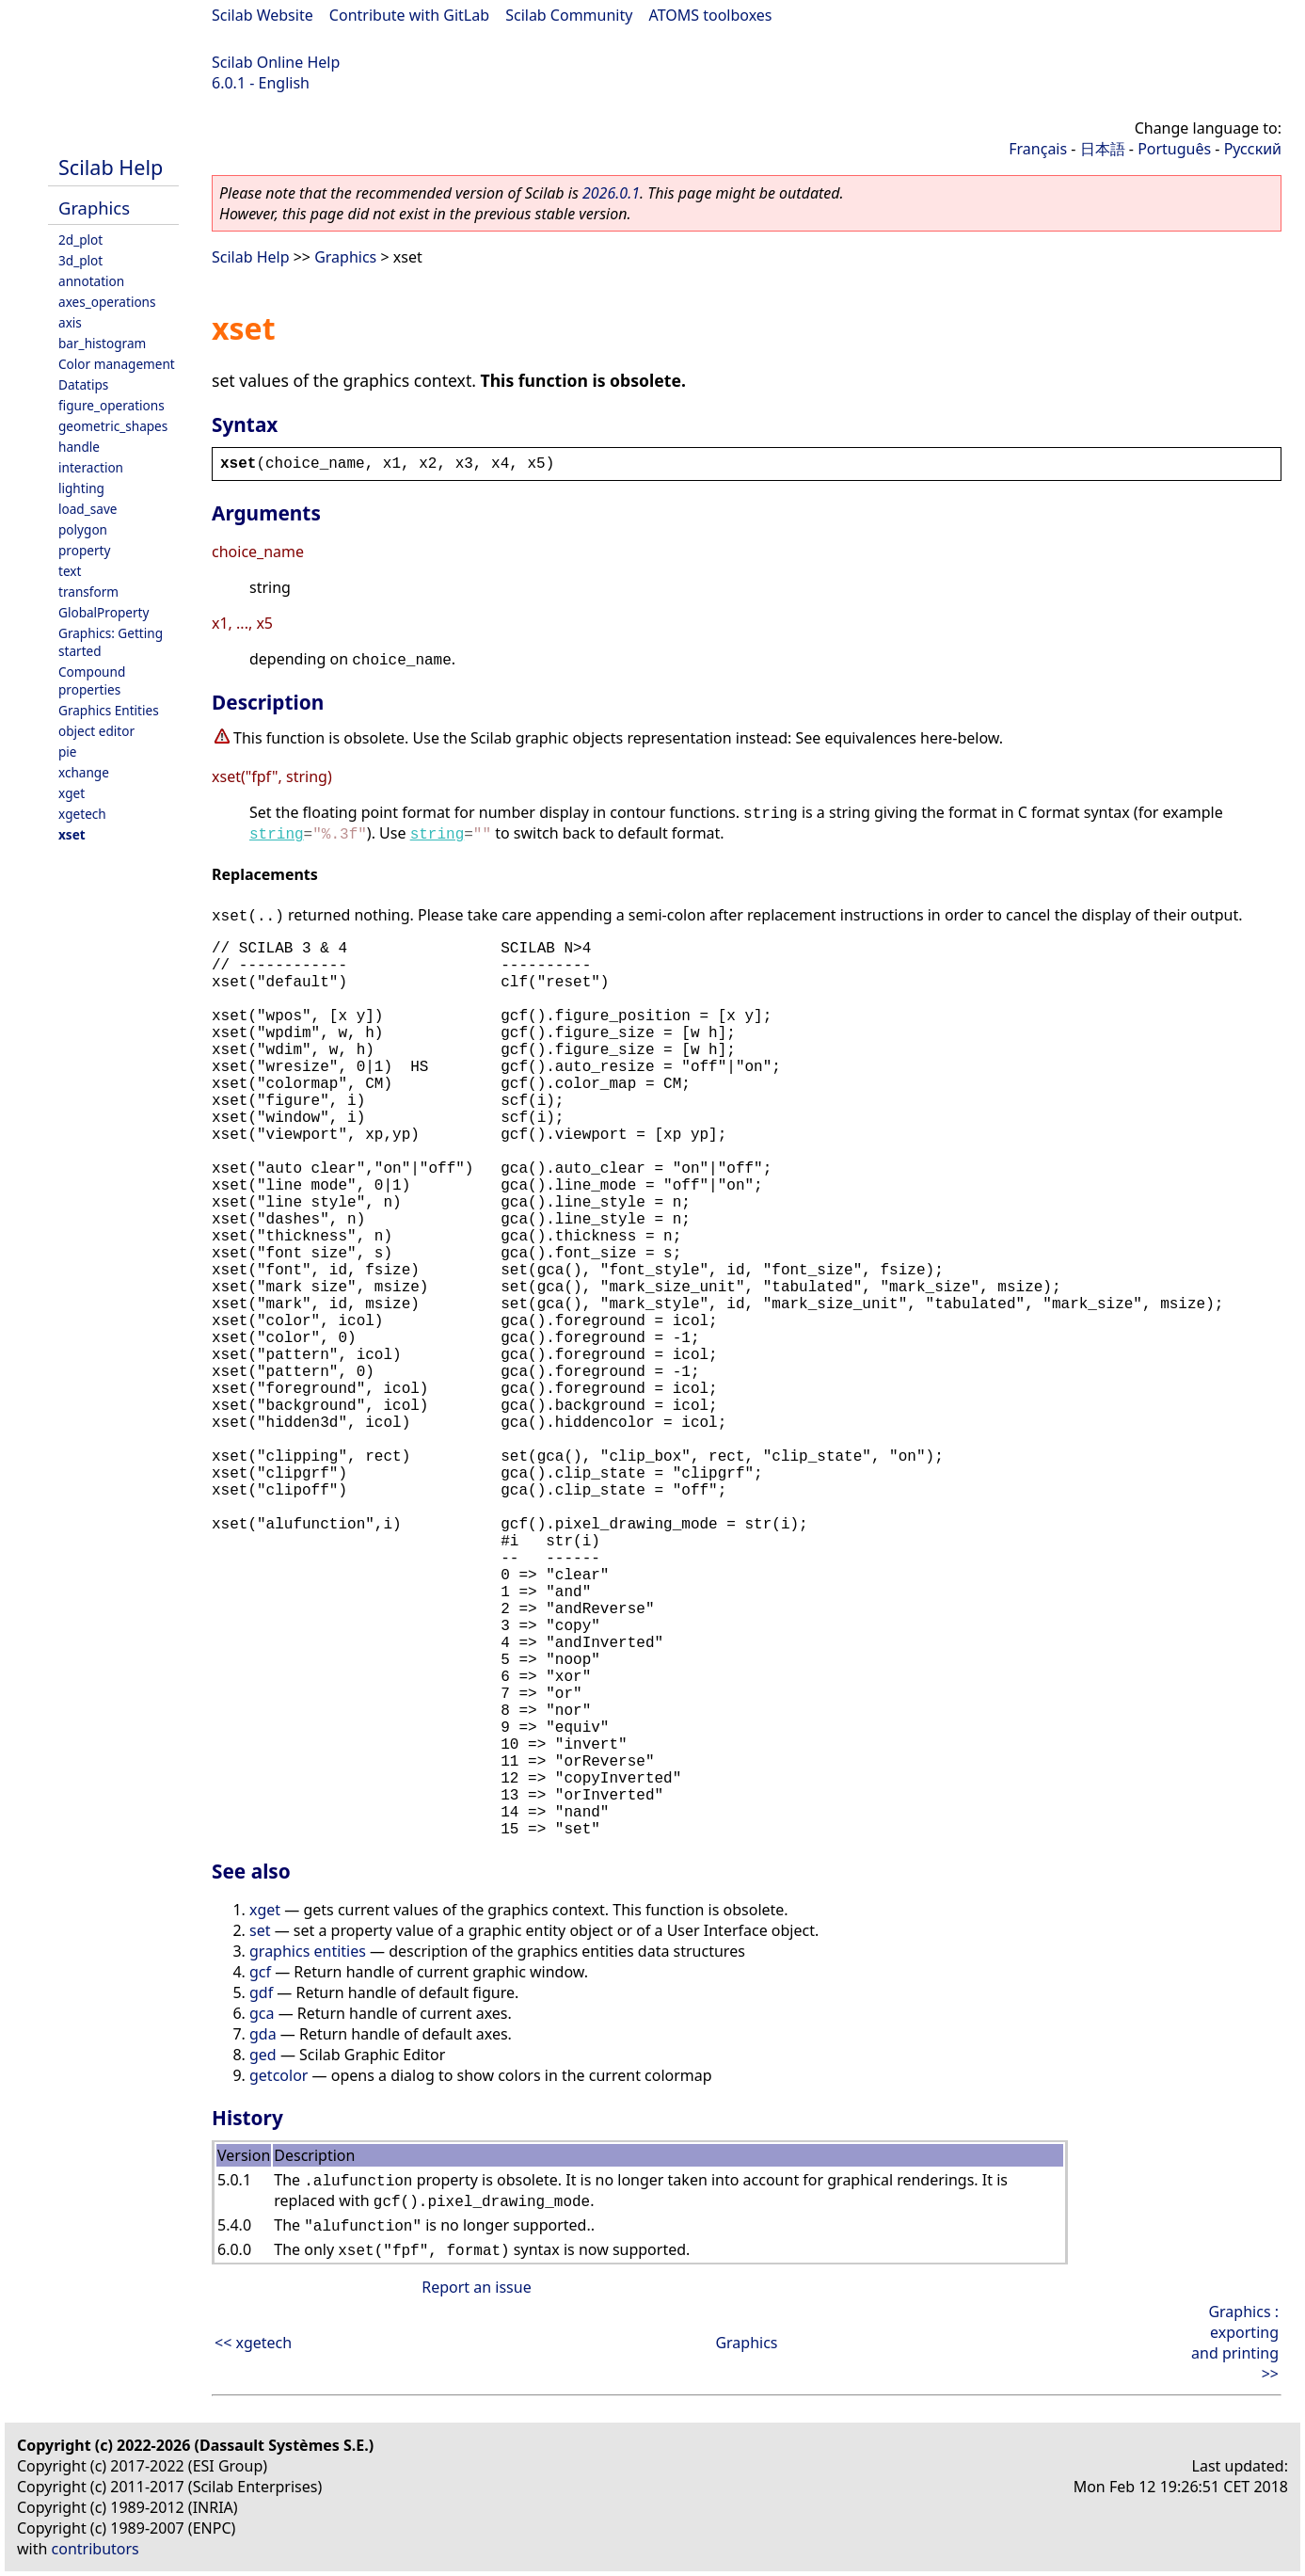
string (276, 834)
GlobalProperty (103, 612)
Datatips (83, 384)
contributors (95, 2548)
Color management (116, 364)
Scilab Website (262, 15)
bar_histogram (102, 343)
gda (263, 2034)
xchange (83, 772)
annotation (91, 281)
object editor (96, 731)
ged (263, 2054)
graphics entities (307, 1951)
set (259, 1930)
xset (72, 834)
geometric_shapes (112, 426)
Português (1174, 148)
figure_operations (111, 405)
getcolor (278, 2075)
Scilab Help (110, 167)
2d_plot (80, 239)
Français (1038, 148)
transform (88, 591)
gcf (260, 1971)
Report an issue (476, 2287)
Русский (1252, 148)
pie (67, 751)
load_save (87, 509)
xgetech (82, 814)
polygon (82, 529)
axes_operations (107, 302)
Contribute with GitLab (409, 15)
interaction (90, 467)
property (84, 550)
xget (71, 793)
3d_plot (80, 260)
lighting (81, 488)
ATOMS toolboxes (710, 15)
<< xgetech (253, 2342)
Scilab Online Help (276, 62)
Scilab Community (568, 15)
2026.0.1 (611, 193)
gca (262, 2013)
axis (70, 322)
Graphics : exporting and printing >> (1235, 2342)
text (69, 571)
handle (79, 447)
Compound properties (91, 680)
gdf (261, 1992)
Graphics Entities (108, 710)
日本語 (1102, 148)
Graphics (94, 207)
